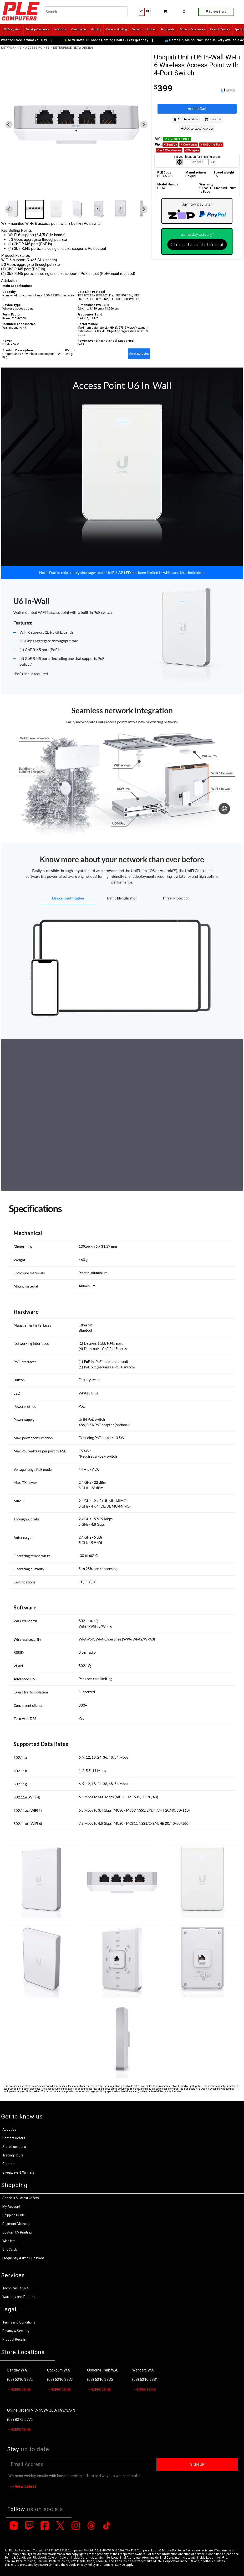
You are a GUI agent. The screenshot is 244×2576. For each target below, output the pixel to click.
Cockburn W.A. (59, 2370)
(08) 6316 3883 (60, 2379)
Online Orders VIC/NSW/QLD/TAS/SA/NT (42, 2410)
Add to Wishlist (186, 119)
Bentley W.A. (17, 2370)
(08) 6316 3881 (145, 2379)
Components (78, 29)
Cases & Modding (116, 29)
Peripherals (167, 29)
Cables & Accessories (192, 29)
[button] (13, 209)
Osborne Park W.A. (102, 2370)
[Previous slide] (9, 124)
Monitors (150, 29)
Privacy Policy (86, 2564)
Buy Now (212, 119)
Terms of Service (113, 2564)
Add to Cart (197, 108)
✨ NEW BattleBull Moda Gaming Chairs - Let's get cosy (110, 40)
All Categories (12, 29)
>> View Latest (23, 2486)
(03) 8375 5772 (20, 2419)
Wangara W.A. (143, 2370)
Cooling (136, 29)
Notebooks (60, 29)
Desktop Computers (37, 29)
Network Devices (220, 29)
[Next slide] (143, 124)
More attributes (138, 353)
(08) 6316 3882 (20, 2379)
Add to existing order (197, 129)
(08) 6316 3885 (100, 2379)
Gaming (96, 29)
